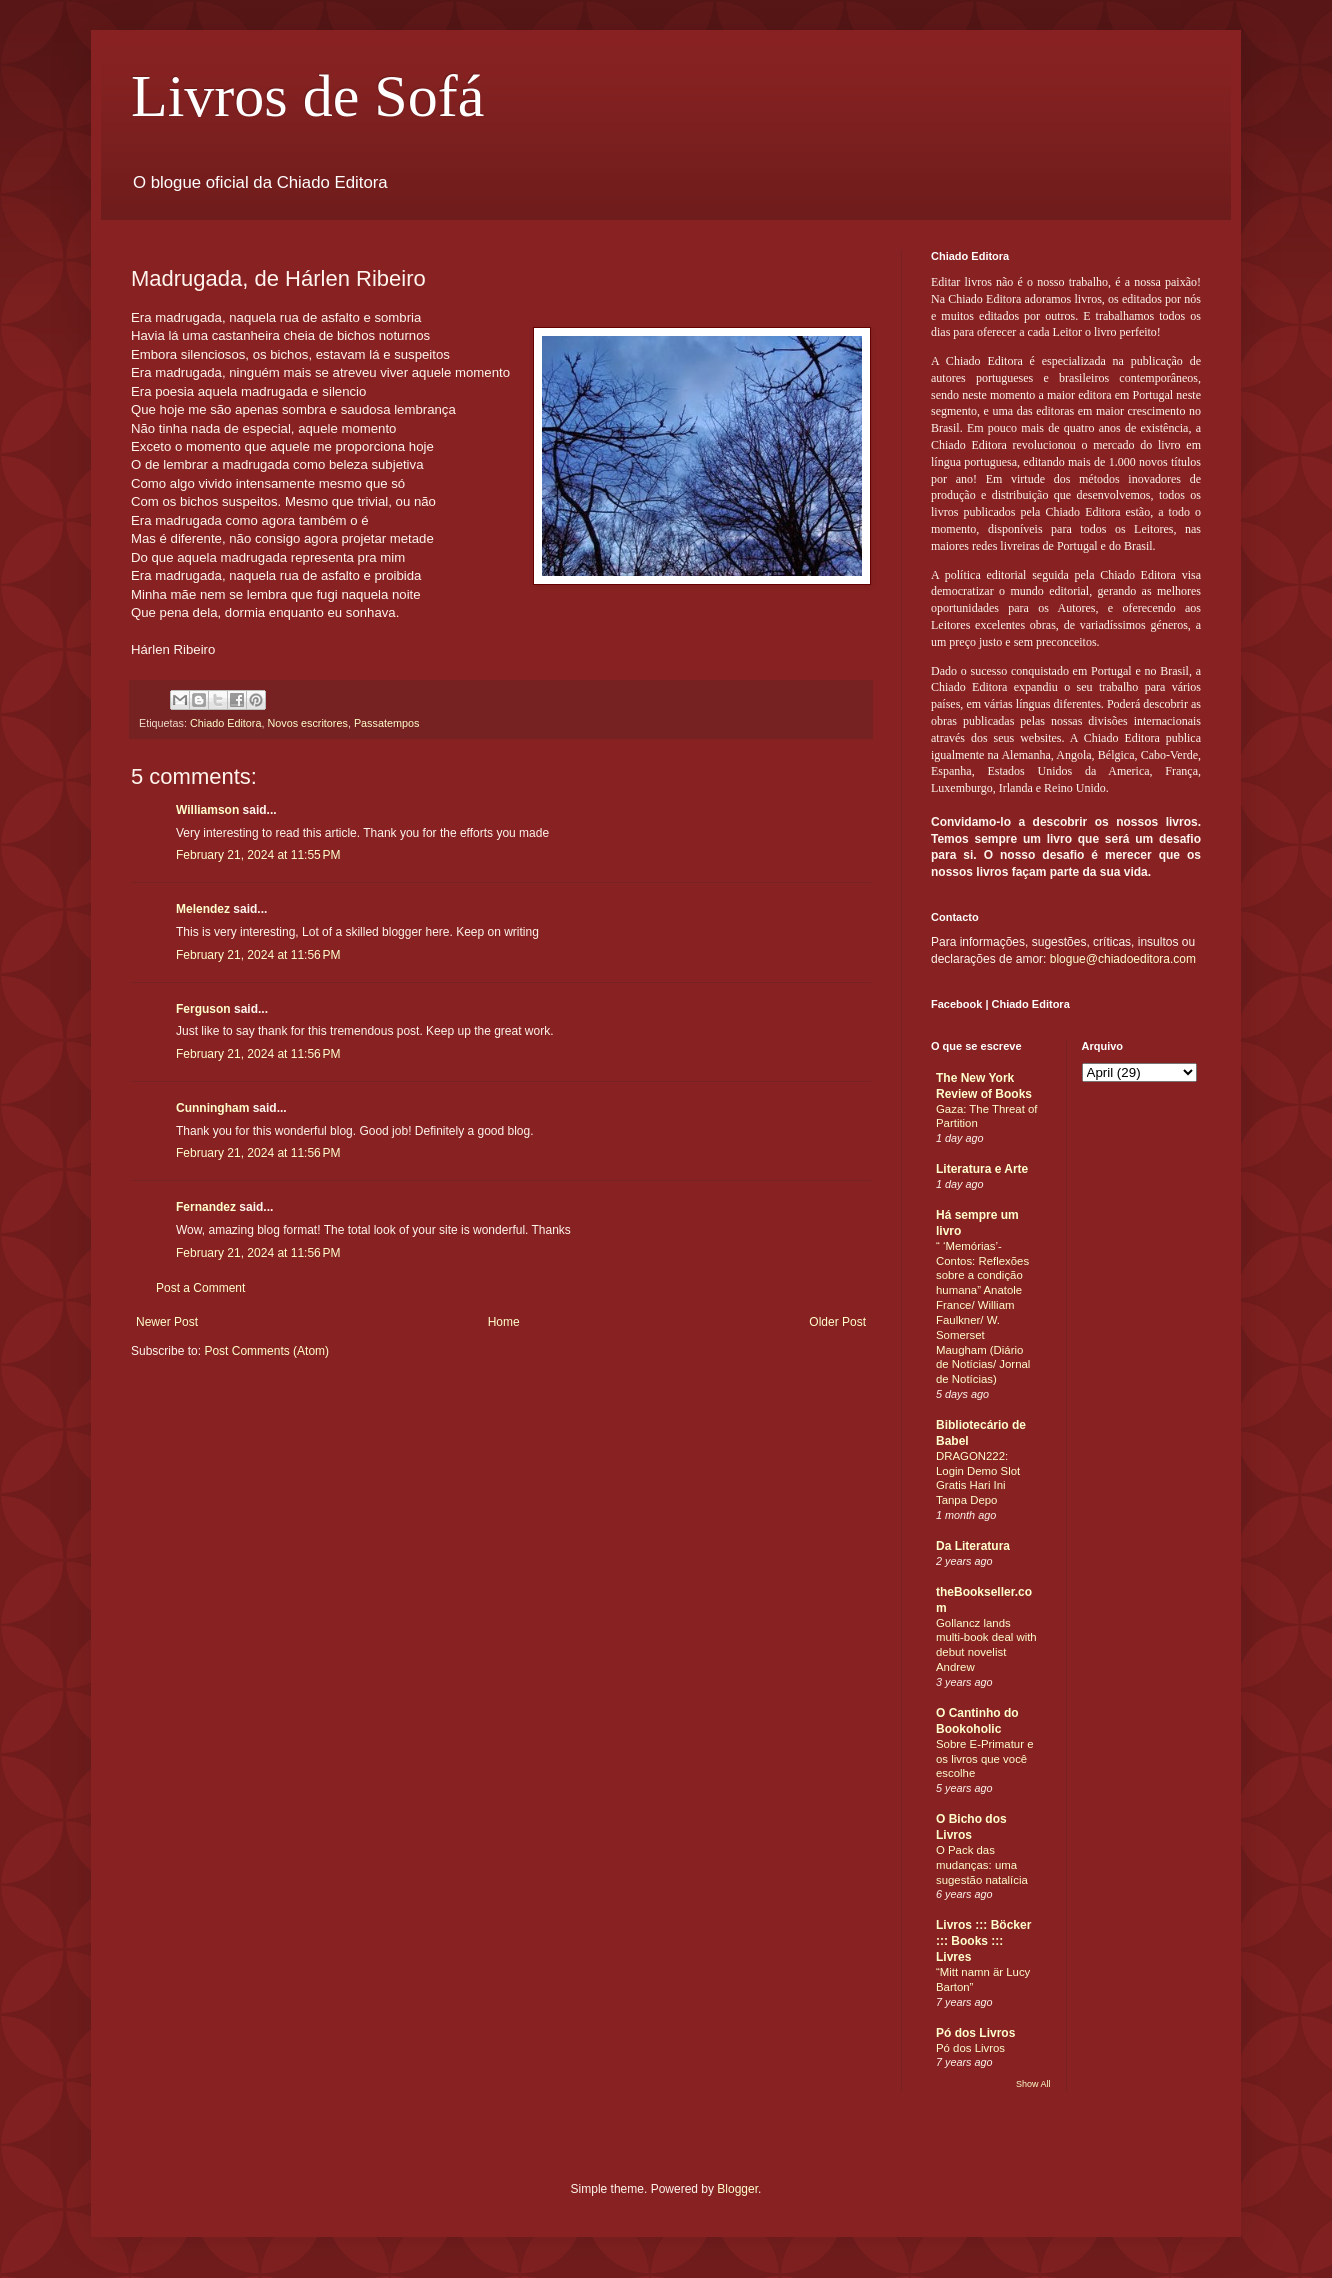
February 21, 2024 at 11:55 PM (258, 855)
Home (504, 1322)
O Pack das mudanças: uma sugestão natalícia (982, 1865)
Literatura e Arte (982, 1169)
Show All (1033, 2084)
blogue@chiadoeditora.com (1123, 959)
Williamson (207, 810)
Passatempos (386, 723)
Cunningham (212, 1108)
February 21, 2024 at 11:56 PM (258, 955)
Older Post (837, 1322)
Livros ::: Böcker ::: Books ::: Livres (983, 1941)
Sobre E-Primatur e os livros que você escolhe (985, 1759)
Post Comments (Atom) (266, 1351)
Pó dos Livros (975, 2033)
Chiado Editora (225, 723)
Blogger (737, 2189)
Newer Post (167, 1322)
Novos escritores (307, 723)
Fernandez (206, 1207)
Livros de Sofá (307, 96)
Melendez (203, 909)
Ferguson (203, 1009)
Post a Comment (200, 1288)
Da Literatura (973, 1546)
